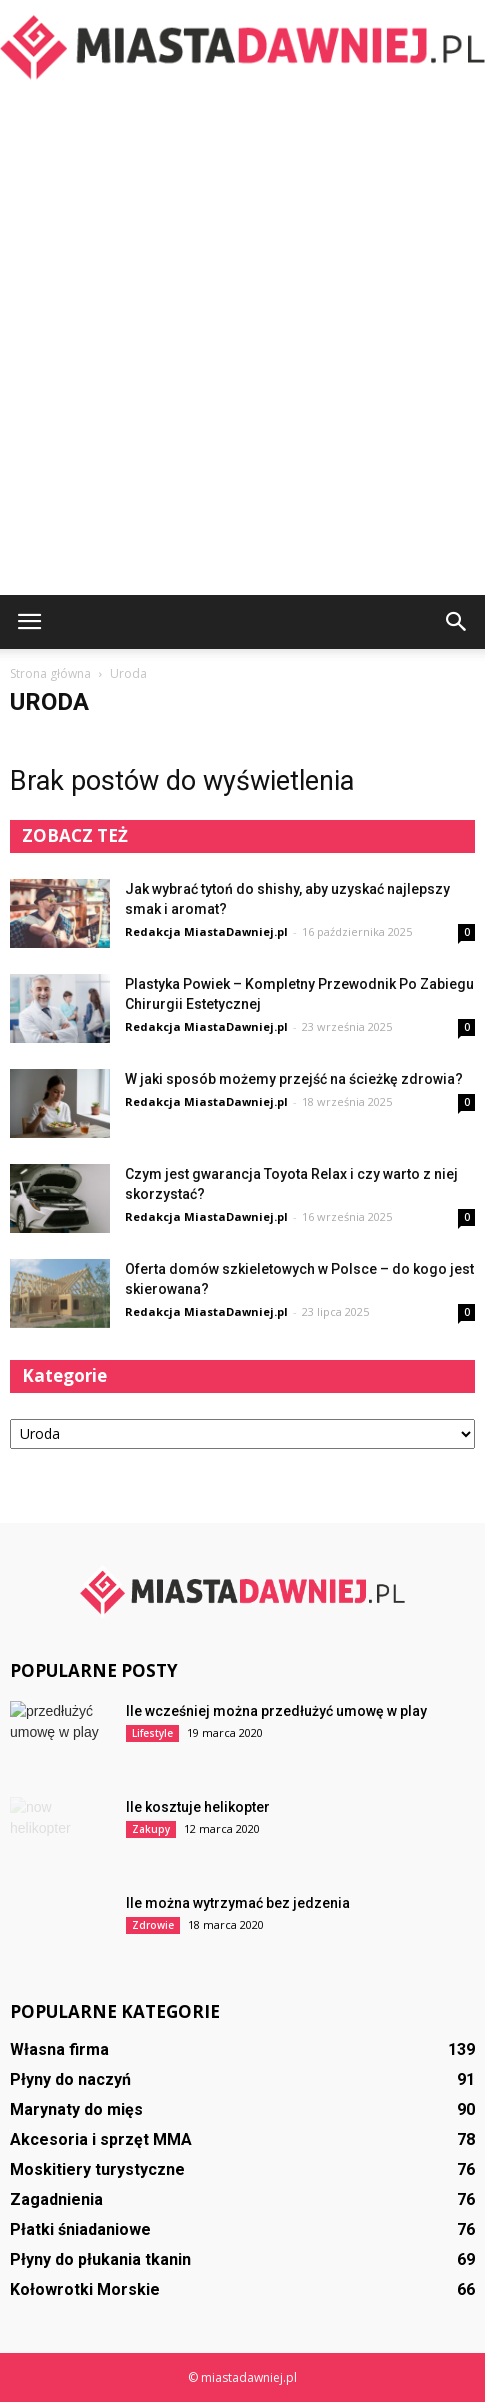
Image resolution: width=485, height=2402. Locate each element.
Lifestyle (152, 1733)
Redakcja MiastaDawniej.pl (206, 931)
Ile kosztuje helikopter (198, 1807)
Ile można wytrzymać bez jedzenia (238, 1903)
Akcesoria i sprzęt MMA (101, 2139)
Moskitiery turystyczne (97, 2169)
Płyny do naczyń (70, 2079)
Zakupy (151, 1829)
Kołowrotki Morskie (85, 2289)
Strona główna (50, 673)
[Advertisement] (242, 342)
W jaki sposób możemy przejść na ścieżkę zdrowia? (294, 1079)
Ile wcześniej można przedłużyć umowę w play (276, 1711)
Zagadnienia (56, 2199)
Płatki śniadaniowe (80, 2229)
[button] (457, 622)
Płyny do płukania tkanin (100, 2259)
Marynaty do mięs (76, 2109)
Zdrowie (153, 1925)
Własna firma (59, 2049)
